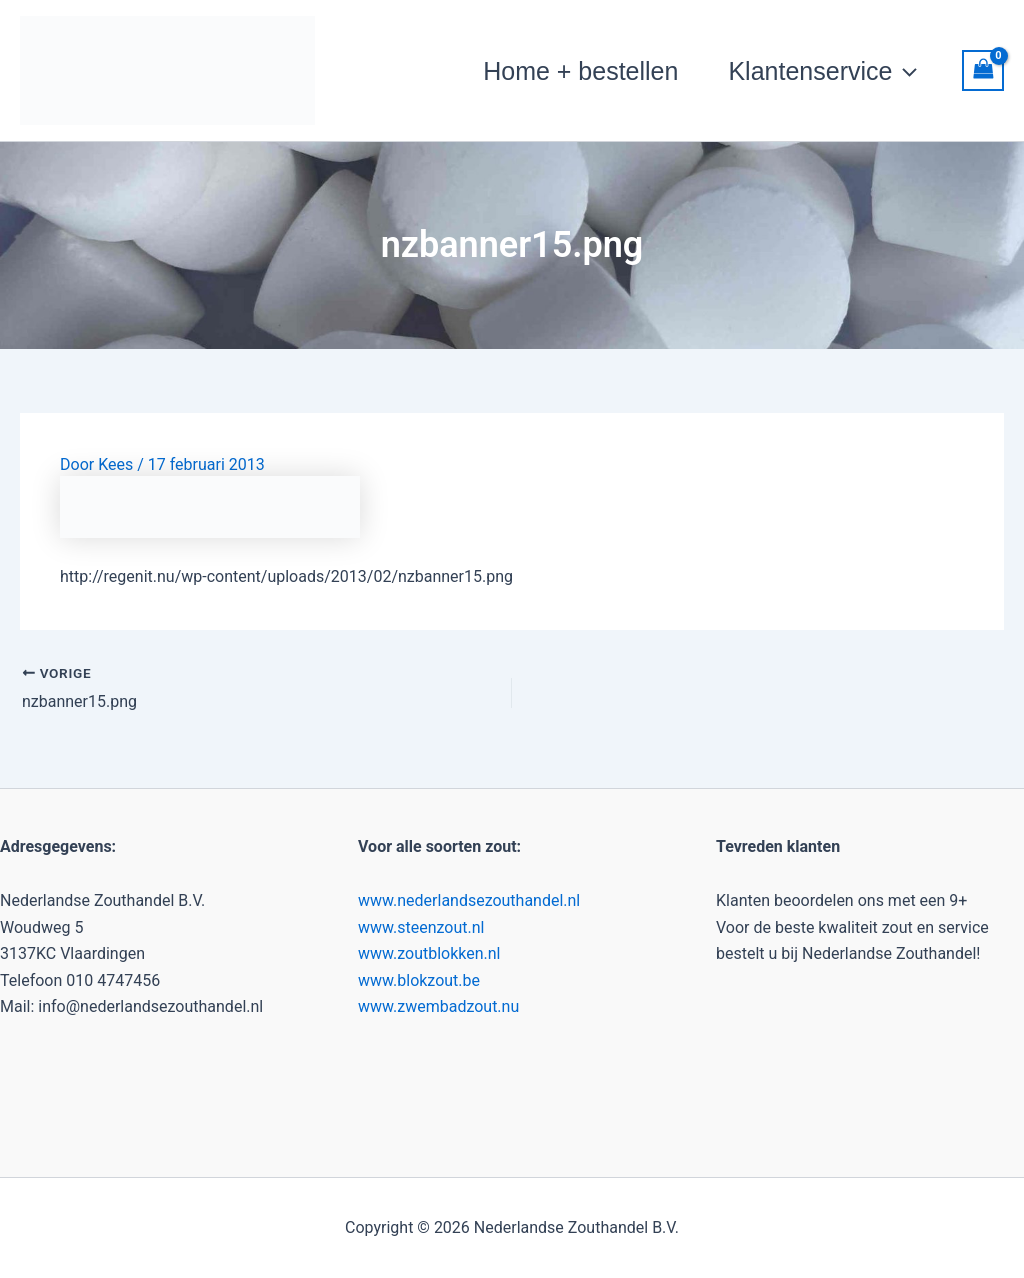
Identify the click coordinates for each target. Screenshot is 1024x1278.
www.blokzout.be (419, 980)
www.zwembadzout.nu (438, 1006)
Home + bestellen (580, 71)
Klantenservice (822, 71)
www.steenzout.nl (421, 927)
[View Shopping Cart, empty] (983, 70)
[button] (904, 71)
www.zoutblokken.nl (429, 953)
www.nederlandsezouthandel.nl (469, 900)
